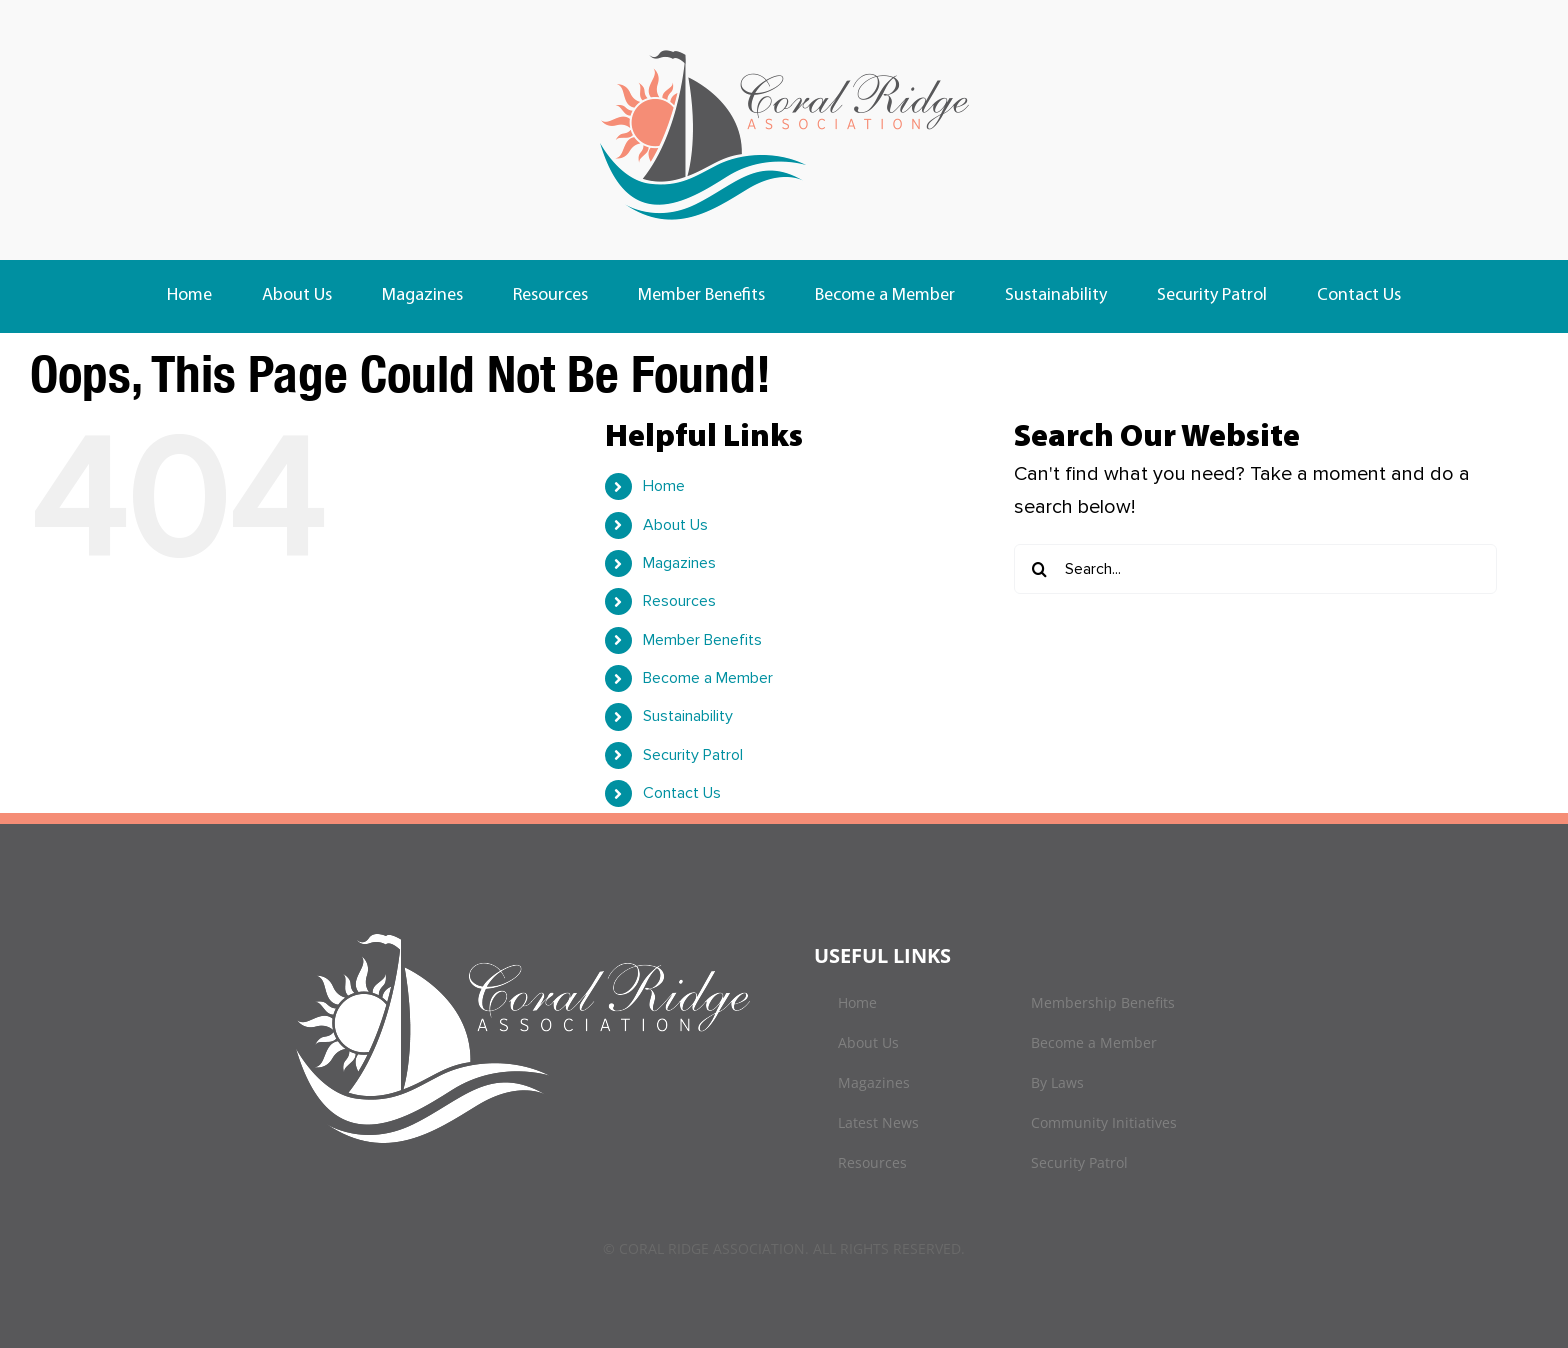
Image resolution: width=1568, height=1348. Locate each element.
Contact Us (682, 793)
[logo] (784, 50)
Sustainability (688, 716)
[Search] (1039, 569)
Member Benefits (702, 640)
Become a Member (708, 678)
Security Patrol (693, 755)
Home (664, 486)
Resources (679, 601)
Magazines (679, 563)
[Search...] (1255, 569)
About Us (675, 525)
